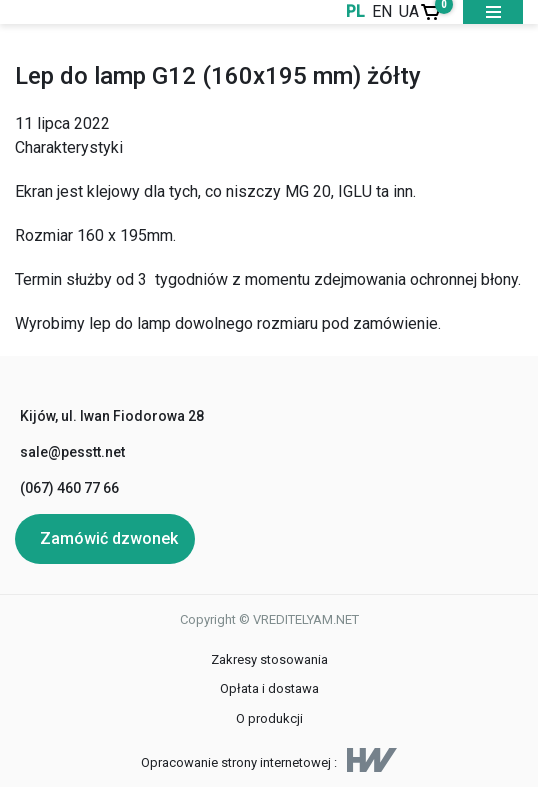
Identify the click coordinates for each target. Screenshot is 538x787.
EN (382, 11)
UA (409, 11)
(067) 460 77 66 (69, 488)
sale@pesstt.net (72, 452)
